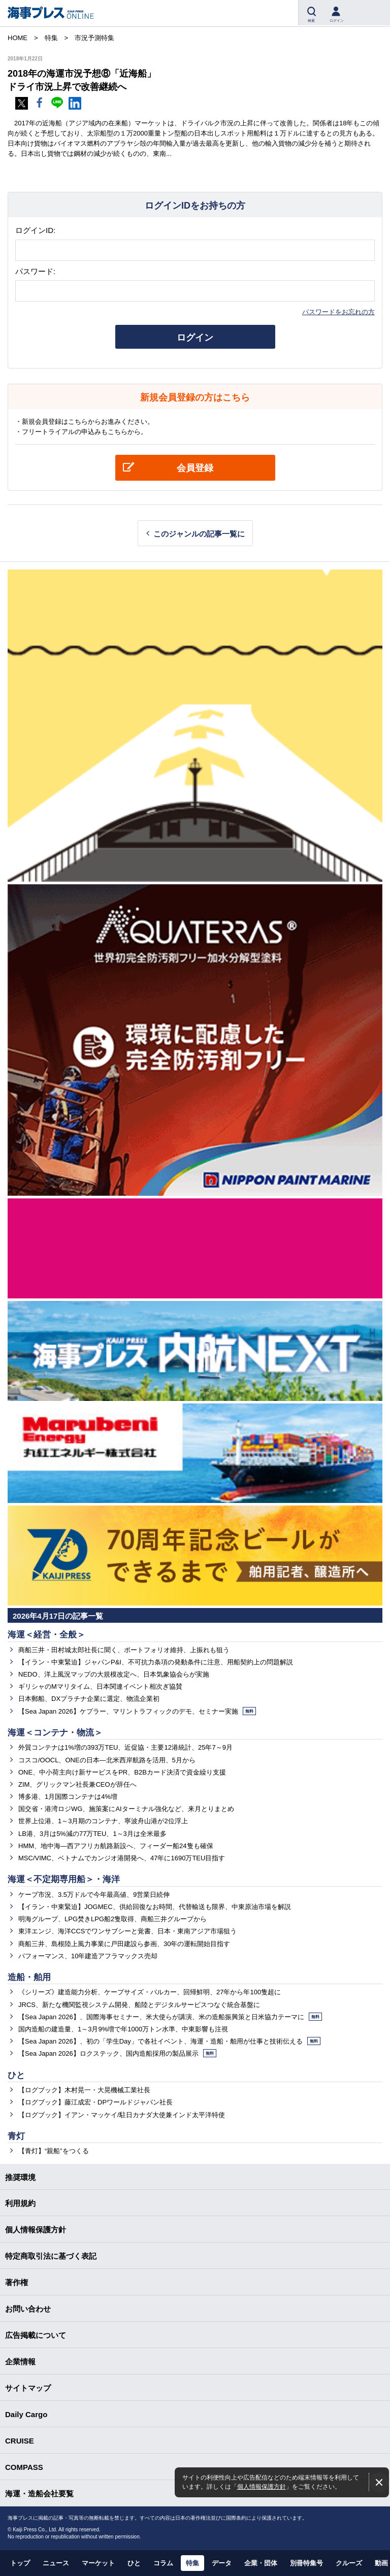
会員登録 (195, 468)
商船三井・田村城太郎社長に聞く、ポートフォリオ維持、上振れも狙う (124, 1650)
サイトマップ (28, 2388)
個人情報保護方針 (261, 2486)
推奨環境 (20, 2177)
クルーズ (349, 2563)
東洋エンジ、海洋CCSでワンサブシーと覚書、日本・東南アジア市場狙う (127, 1931)
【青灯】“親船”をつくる (53, 2151)
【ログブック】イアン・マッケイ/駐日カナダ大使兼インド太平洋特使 (121, 2115)
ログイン (195, 337)
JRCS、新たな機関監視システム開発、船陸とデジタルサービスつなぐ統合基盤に (139, 2005)
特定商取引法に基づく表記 (50, 2256)
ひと (16, 2075)
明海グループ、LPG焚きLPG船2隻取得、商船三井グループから (112, 1919)
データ (222, 2563)
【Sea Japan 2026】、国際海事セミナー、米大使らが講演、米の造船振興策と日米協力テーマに (170, 2017)
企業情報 (20, 2361)
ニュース (56, 2563)
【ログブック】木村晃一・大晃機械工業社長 (84, 2090)
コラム (163, 2563)
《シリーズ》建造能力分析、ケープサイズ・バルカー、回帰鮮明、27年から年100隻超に (149, 1992)
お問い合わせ (28, 2308)
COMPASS (24, 2467)
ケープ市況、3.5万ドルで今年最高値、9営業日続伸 (94, 1894)
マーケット (98, 2563)
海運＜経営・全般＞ (46, 1635)
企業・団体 (260, 2563)
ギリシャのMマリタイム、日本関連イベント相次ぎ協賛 (100, 1686)
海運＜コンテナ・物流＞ (55, 1732)
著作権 (16, 2282)
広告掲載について (35, 2335)
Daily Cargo (26, 2414)
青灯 (16, 2136)
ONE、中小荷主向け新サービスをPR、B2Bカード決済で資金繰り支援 (122, 1772)
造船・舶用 (29, 1977)
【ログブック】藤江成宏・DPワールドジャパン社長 (95, 2102)
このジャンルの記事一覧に (199, 533)
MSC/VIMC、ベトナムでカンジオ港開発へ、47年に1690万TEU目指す (121, 1858)
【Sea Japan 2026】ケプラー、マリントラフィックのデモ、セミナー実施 (137, 1711)
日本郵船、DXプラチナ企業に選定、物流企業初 (88, 1698)
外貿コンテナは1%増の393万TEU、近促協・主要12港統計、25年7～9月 (125, 1747)
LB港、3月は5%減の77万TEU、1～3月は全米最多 (92, 1833)
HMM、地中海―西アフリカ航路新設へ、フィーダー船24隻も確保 (115, 1846)
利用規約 (20, 2203)
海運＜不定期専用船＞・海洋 (64, 1879)
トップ (20, 2563)
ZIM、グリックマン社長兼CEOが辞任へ (77, 1784)
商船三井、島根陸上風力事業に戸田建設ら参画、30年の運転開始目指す (124, 1944)
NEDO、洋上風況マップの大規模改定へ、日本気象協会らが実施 (113, 1674)
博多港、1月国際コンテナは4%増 (67, 1796)
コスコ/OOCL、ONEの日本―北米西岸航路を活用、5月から (107, 1760)
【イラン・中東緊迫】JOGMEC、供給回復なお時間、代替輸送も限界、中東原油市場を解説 (154, 1907)
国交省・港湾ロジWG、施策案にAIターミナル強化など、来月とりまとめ (126, 1809)
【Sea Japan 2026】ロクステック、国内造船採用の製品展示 (117, 2053)
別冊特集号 (306, 2563)
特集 (192, 2563)
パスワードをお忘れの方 (338, 312)
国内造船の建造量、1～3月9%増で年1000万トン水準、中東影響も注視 (123, 2029)
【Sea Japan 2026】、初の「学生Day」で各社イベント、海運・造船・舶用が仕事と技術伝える (169, 2041)
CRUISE (19, 2440)
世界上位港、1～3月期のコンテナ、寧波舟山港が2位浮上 (103, 1821)
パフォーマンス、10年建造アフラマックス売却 (87, 1956)
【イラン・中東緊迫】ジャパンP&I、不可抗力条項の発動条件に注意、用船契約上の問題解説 (155, 1662)
